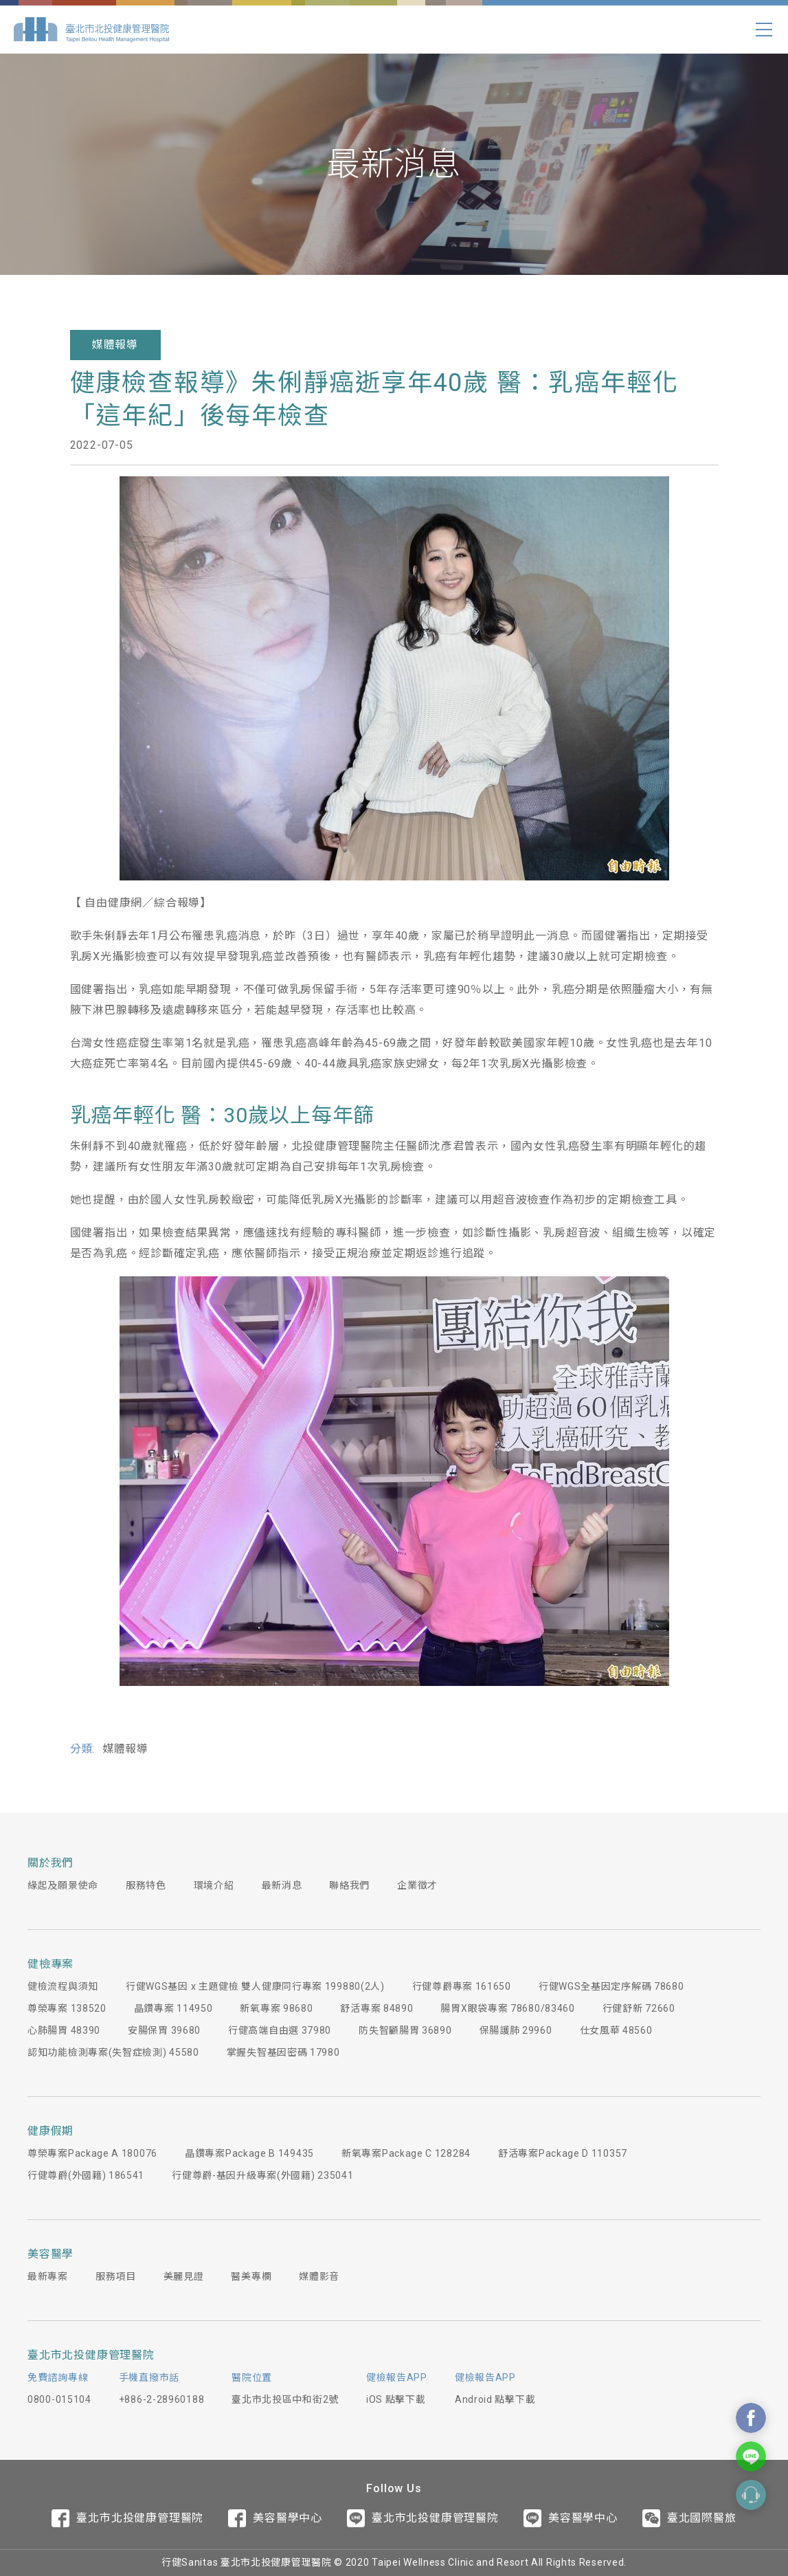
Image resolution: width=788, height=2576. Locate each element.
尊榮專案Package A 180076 (92, 2153)
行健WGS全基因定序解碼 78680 (611, 1986)
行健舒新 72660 (639, 2008)
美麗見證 (184, 2276)
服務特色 (146, 1885)
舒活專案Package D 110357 (562, 2153)
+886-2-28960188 (162, 2399)
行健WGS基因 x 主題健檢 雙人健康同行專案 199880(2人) (255, 1986)
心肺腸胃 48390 (63, 2030)
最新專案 (47, 2276)
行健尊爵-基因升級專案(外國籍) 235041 (262, 2175)
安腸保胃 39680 (164, 2030)
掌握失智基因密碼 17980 (283, 2052)
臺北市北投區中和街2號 (285, 2399)
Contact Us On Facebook (751, 2418)
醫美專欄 (251, 2276)
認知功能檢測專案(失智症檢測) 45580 (113, 2052)
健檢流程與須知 (62, 1986)
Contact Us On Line (751, 2456)
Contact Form (751, 2495)
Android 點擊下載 (495, 2399)
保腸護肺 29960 (516, 2030)
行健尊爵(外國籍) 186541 (85, 2175)
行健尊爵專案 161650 (461, 1986)
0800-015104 (59, 2399)
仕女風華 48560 (616, 2030)
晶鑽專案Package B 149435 (249, 2153)
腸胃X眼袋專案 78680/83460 (507, 2008)
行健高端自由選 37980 (279, 2030)
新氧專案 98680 (276, 2008)
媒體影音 (319, 2276)
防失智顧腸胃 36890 (405, 2030)
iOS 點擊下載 (396, 2399)
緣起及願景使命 (62, 1885)
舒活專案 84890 (376, 2008)
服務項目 (115, 2276)
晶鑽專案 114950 (173, 2008)
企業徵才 (417, 1885)
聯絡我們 (349, 1885)
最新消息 (282, 1885)
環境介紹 (214, 1885)
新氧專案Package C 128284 (406, 2153)
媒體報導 (115, 344)
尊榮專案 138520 (66, 2008)
